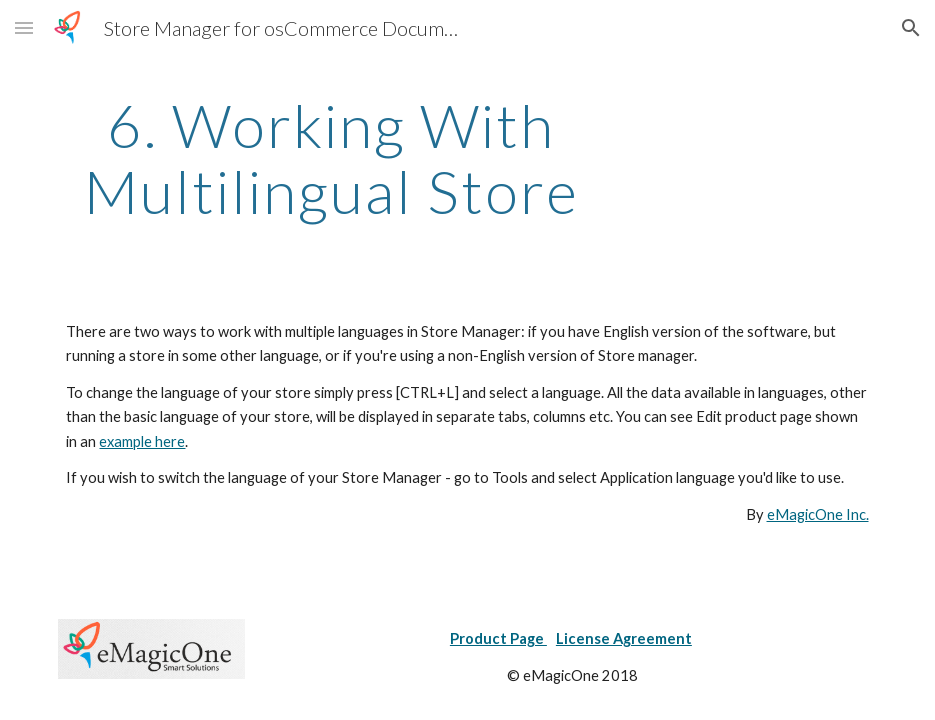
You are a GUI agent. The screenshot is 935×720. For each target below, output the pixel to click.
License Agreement (624, 638)
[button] (24, 27)
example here (142, 441)
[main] (330, 158)
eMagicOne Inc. (818, 514)
